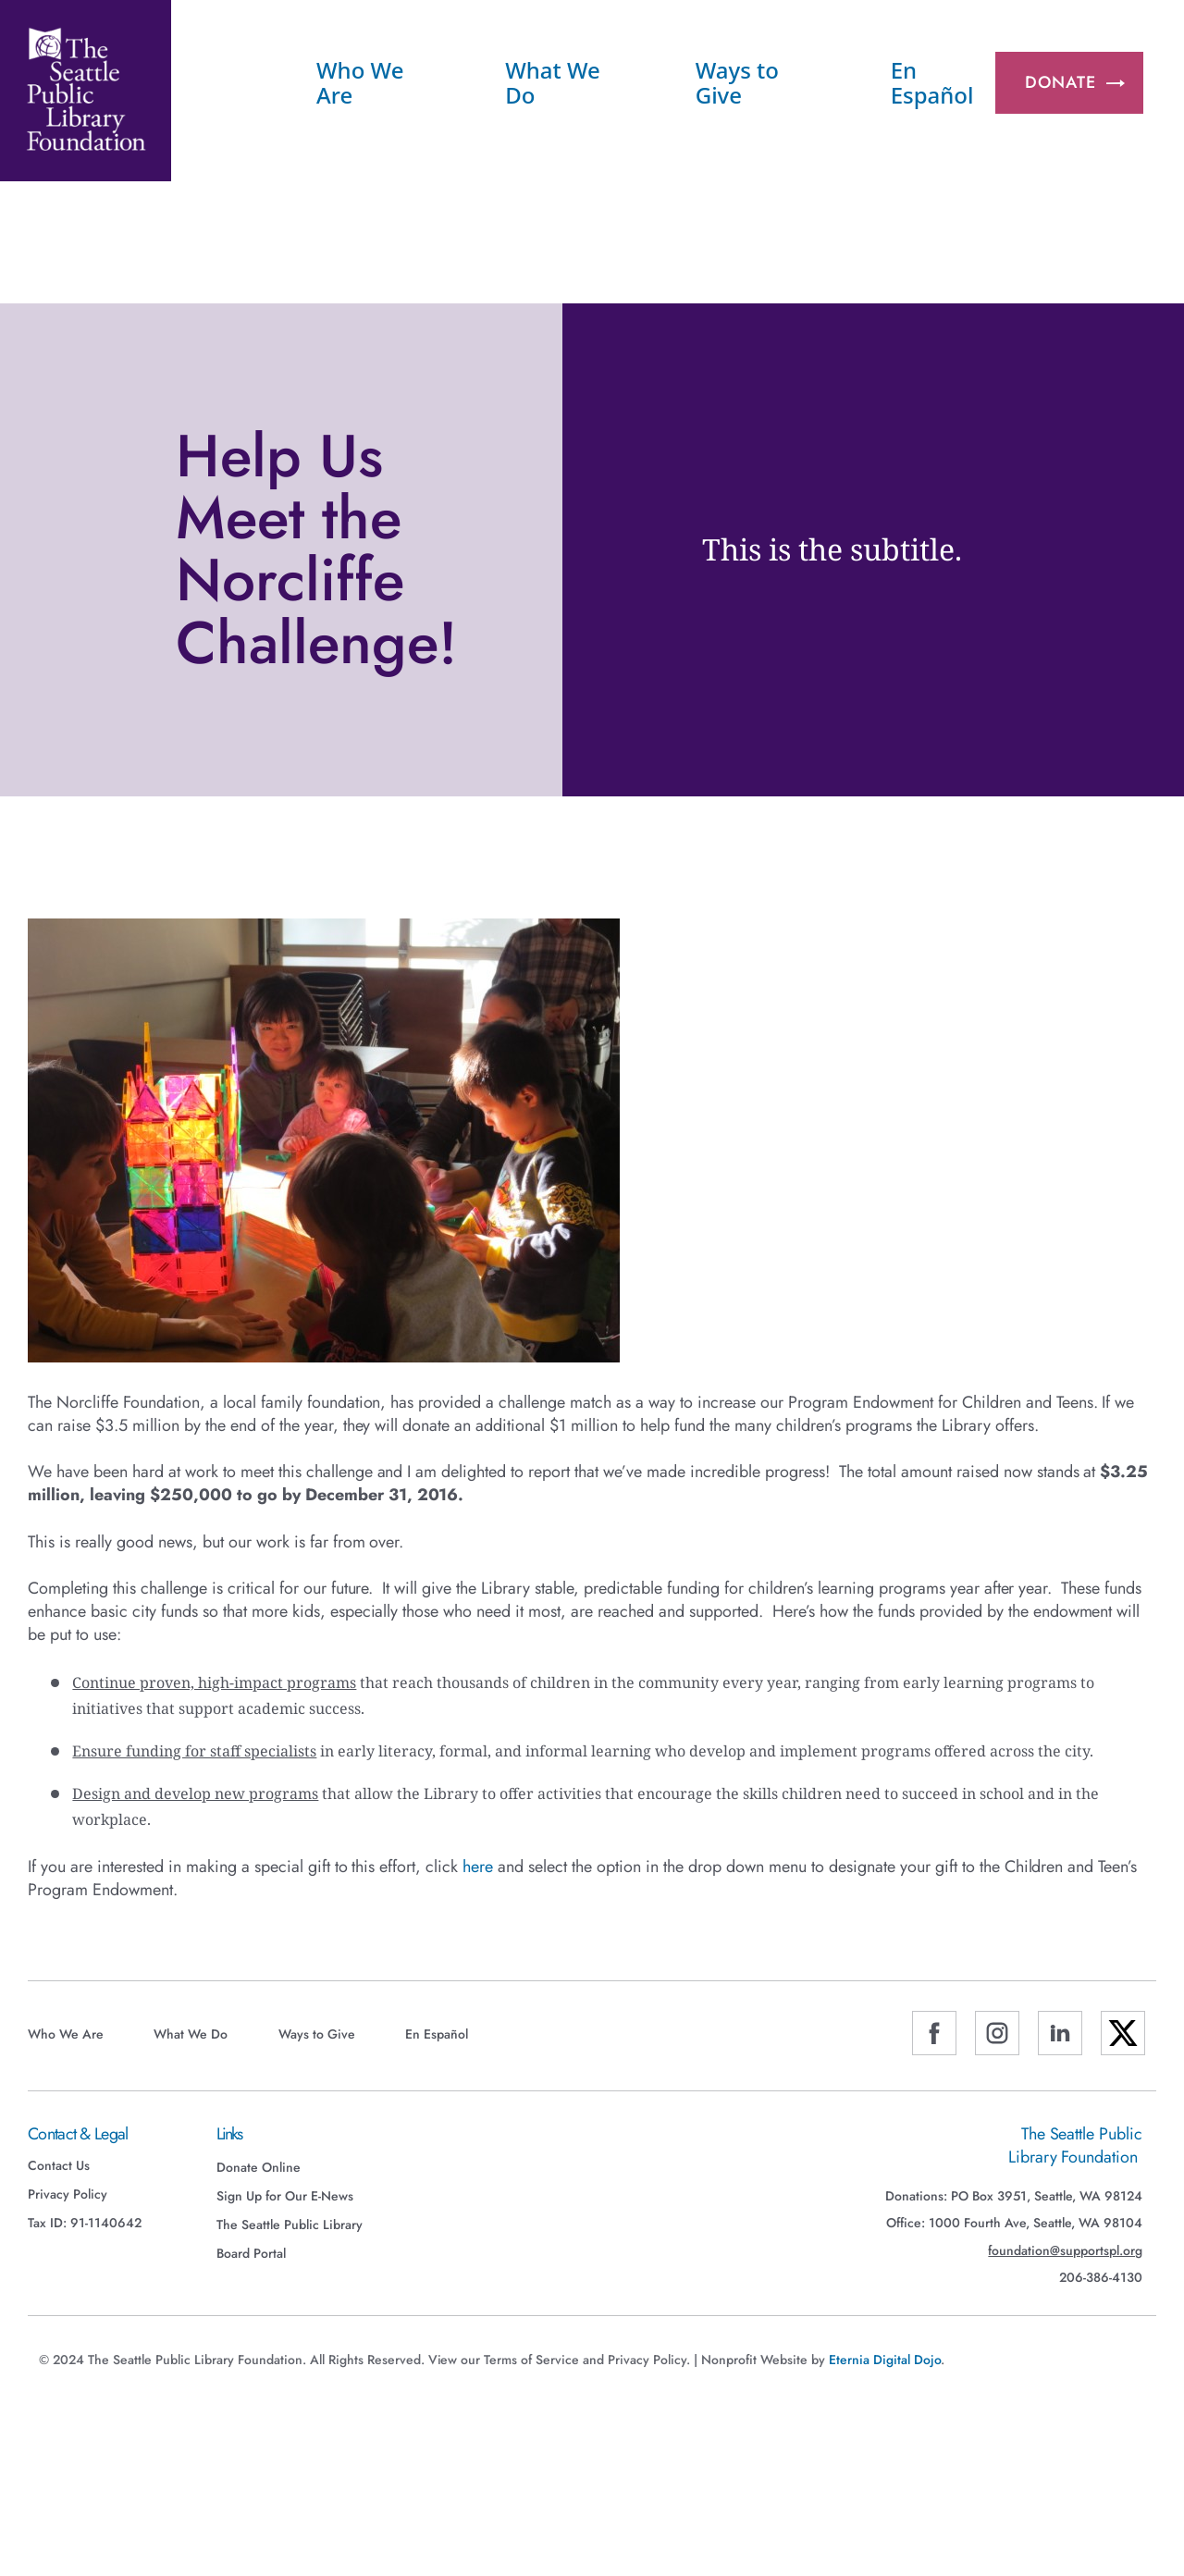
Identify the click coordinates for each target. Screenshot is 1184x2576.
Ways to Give (737, 82)
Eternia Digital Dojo (885, 2359)
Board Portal (251, 2253)
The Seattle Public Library (289, 2224)
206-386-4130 (1100, 2278)
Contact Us (59, 2165)
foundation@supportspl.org (1065, 2251)
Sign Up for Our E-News (284, 2196)
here (477, 1867)
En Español (932, 82)
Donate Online (258, 2167)
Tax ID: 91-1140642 (85, 2222)
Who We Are (359, 82)
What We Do (552, 82)
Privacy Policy (67, 2194)
